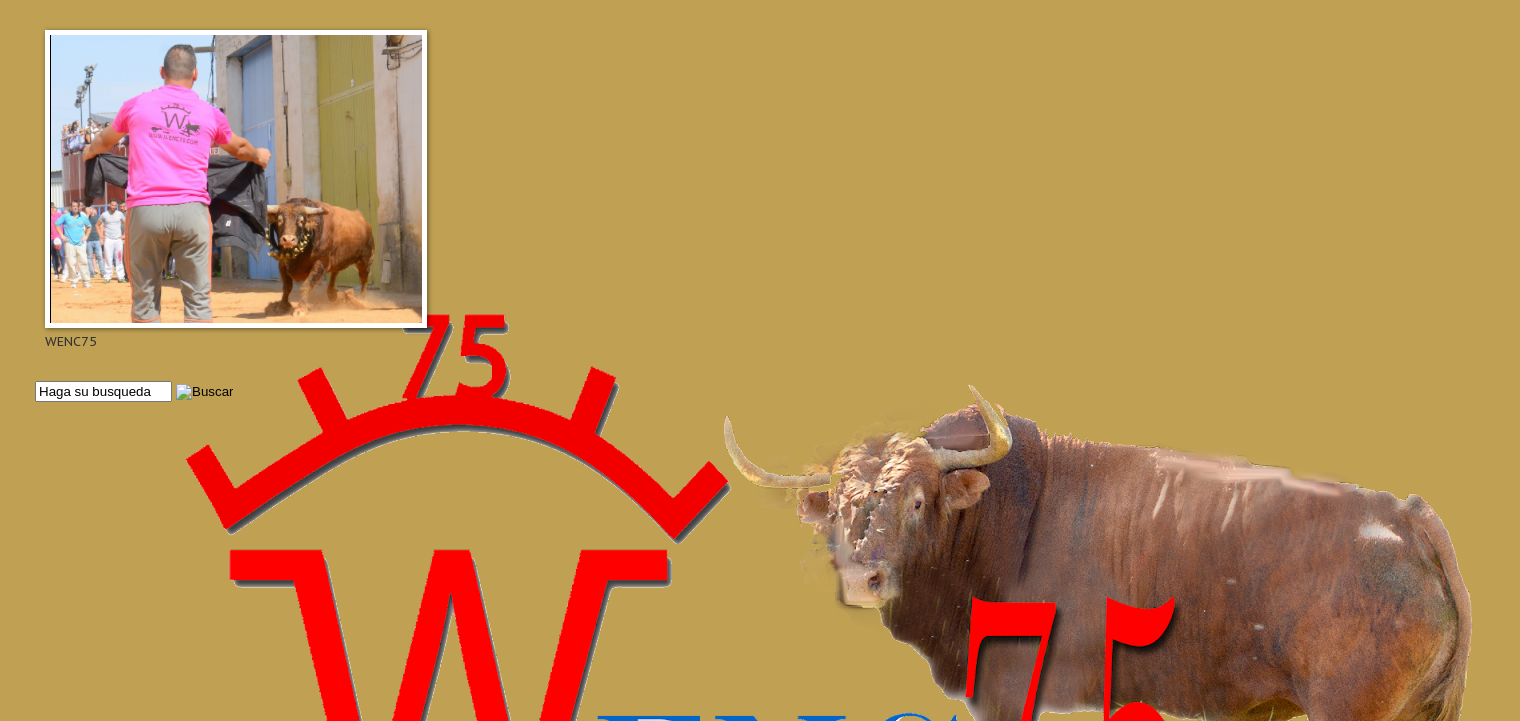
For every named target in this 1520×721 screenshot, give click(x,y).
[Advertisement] (635, 477)
